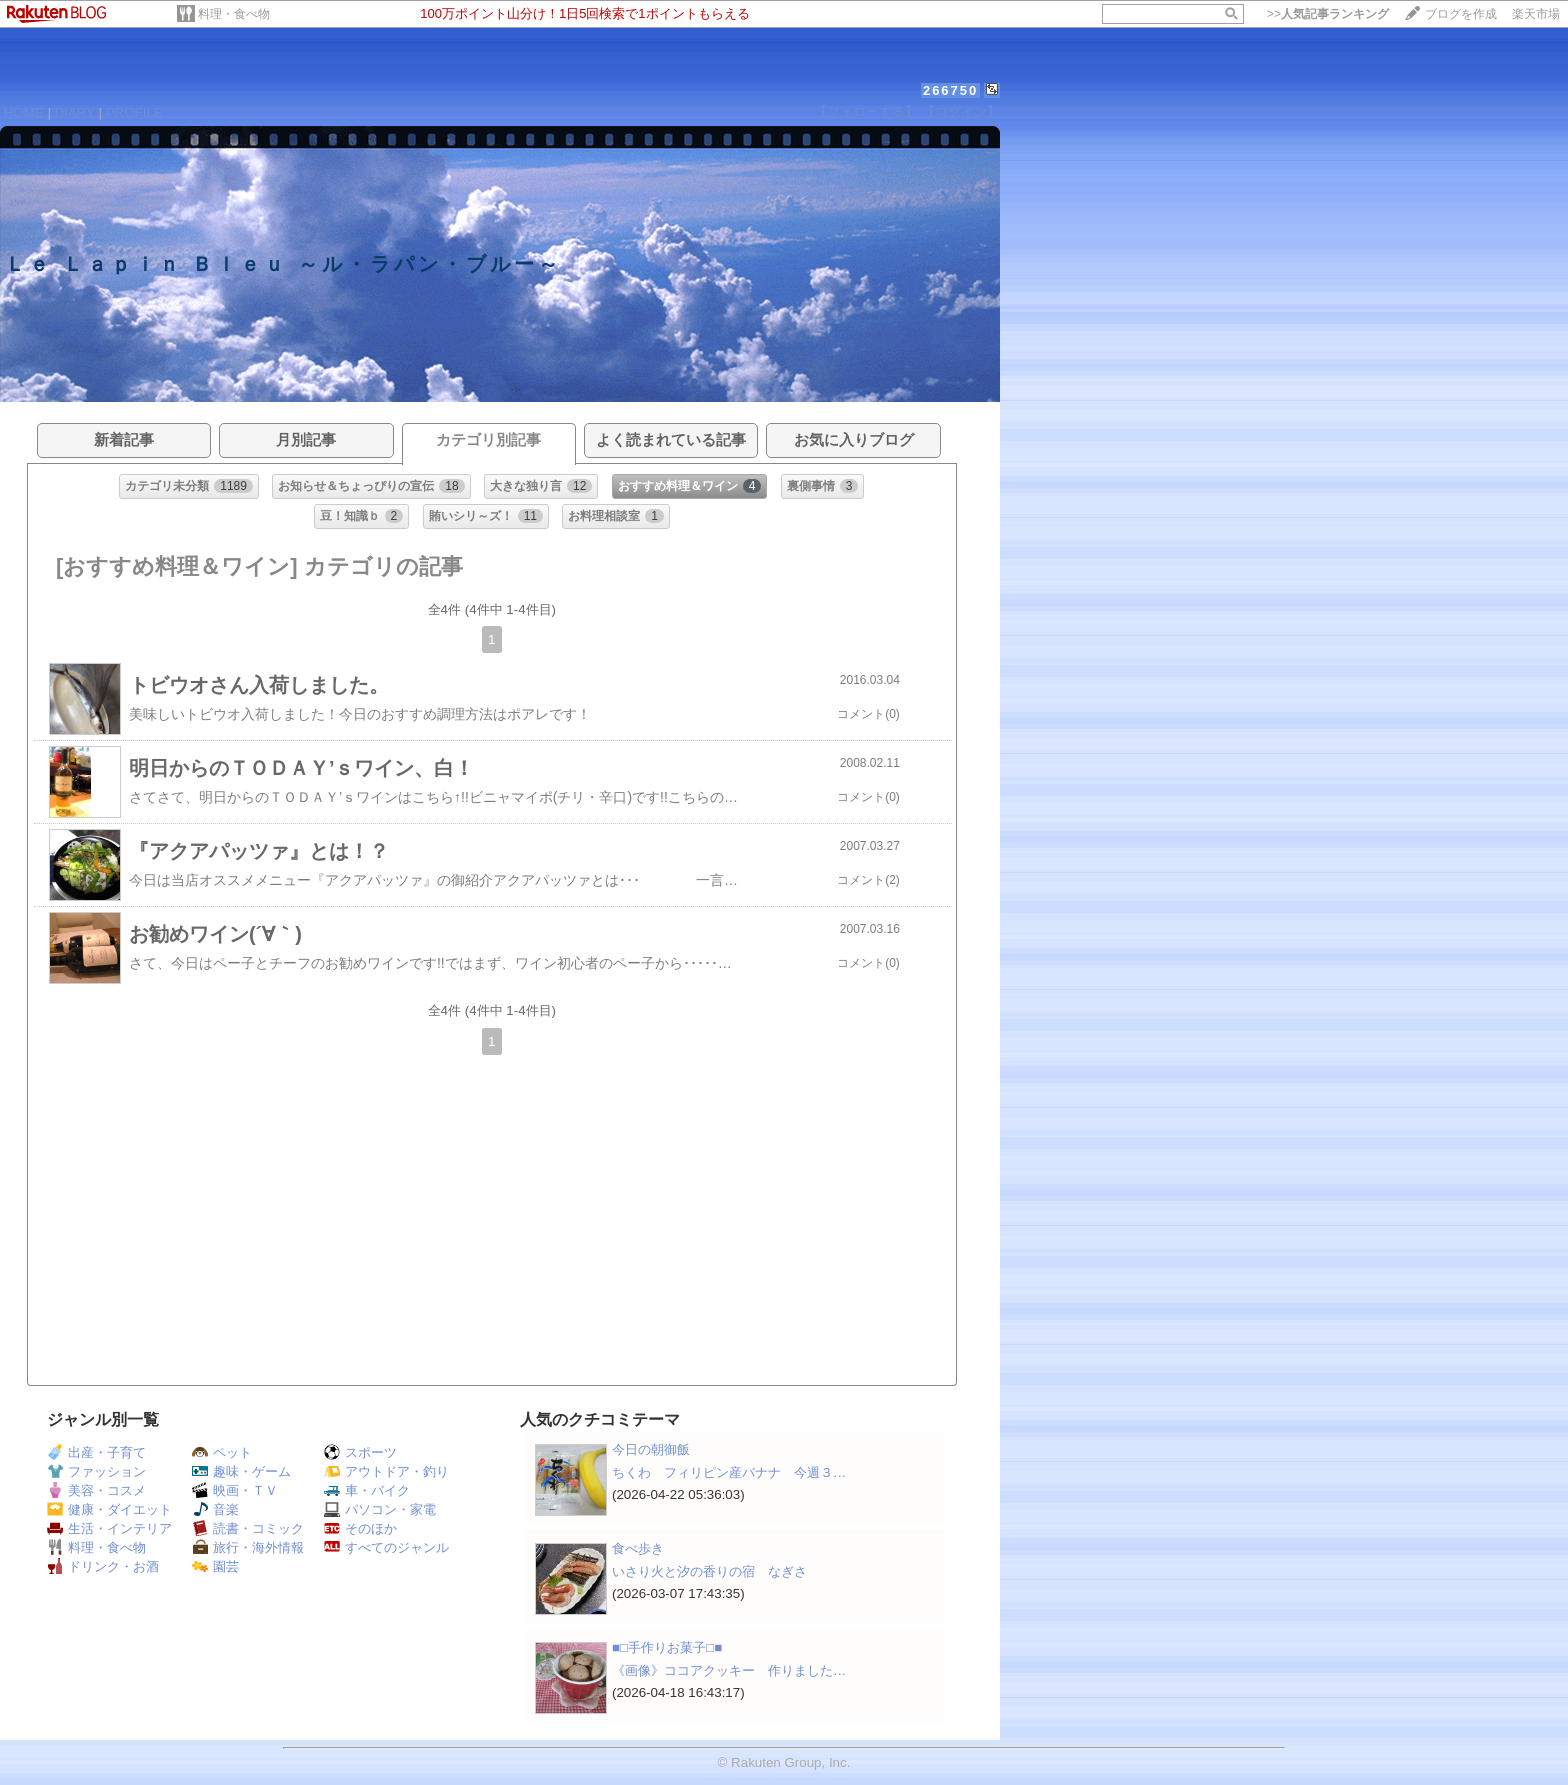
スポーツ (360, 1452)
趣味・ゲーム (241, 1471)
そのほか (360, 1528)
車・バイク (367, 1490)
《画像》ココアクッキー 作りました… (729, 1670)
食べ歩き (638, 1548)
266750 (950, 90)
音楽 (215, 1509)
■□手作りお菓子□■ (667, 1647)
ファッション (96, 1471)
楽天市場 (1536, 14)
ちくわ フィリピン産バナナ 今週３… (729, 1472)
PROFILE (134, 112)
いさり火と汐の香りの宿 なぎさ (709, 1571)
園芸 (215, 1566)
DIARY (75, 112)
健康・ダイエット (109, 1509)
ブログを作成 (1461, 14)
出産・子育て (96, 1452)
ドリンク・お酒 (103, 1566)
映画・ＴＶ (235, 1490)
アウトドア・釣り (386, 1471)
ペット (222, 1452)
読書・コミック (248, 1528)
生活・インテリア (109, 1528)
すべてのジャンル (386, 1547)
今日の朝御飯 (651, 1449)
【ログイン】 (961, 111)
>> (1328, 14)
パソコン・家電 (380, 1509)
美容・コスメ (96, 1490)
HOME (24, 112)
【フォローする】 (866, 111)
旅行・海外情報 (248, 1547)
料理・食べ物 (234, 14)
